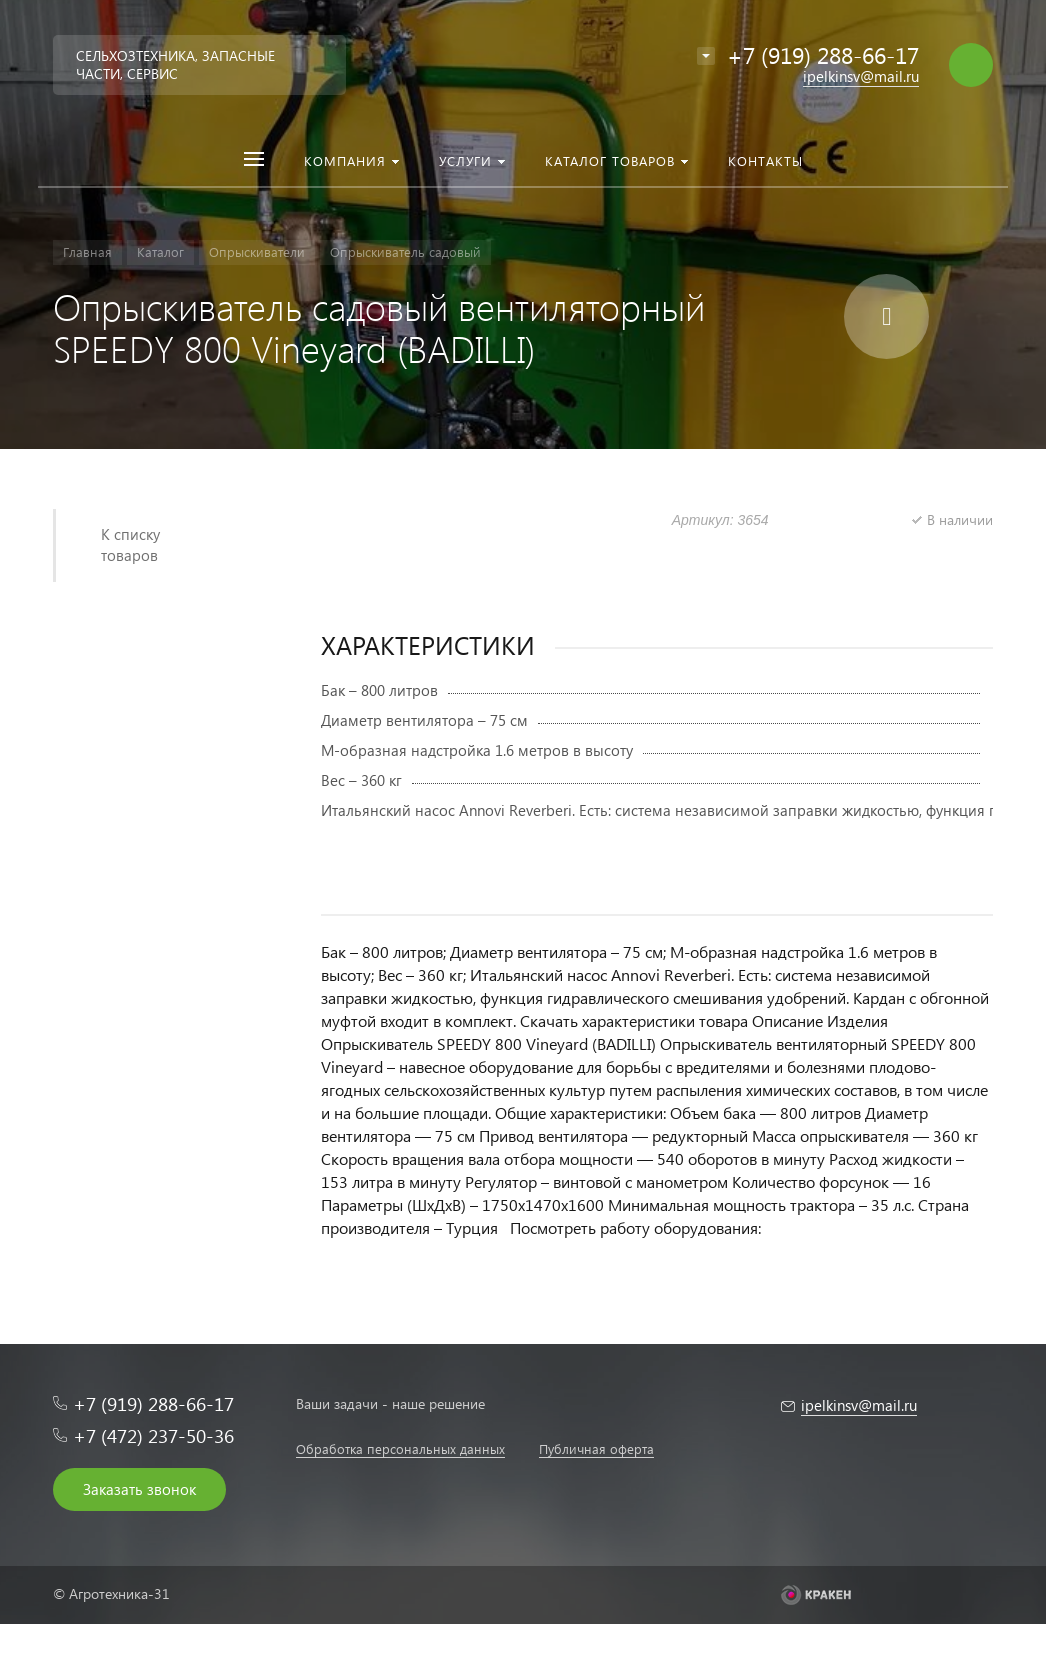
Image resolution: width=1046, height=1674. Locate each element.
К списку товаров (130, 544)
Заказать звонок (139, 1489)
